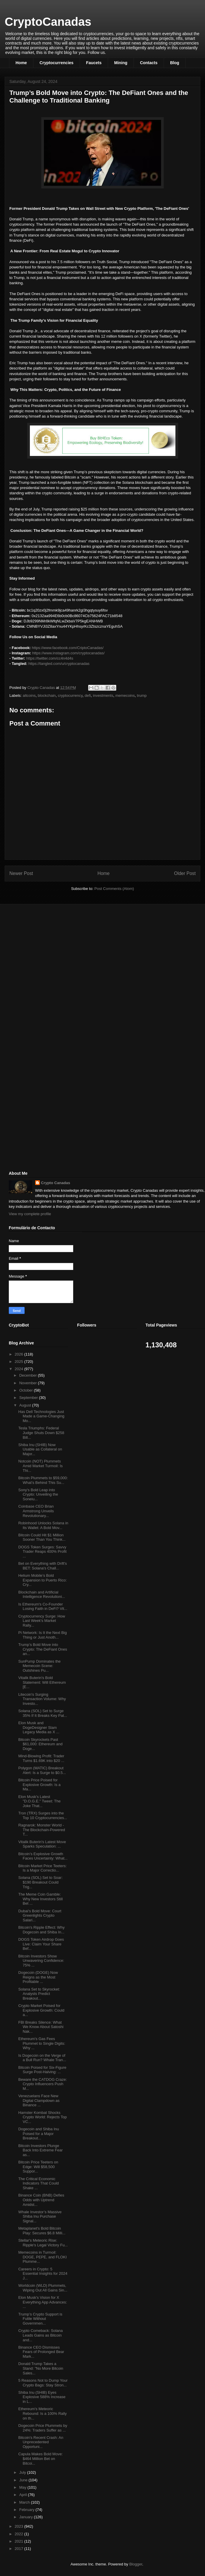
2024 (19, 1369)
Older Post (185, 873)
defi (88, 695)
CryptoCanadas (48, 21)
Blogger (135, 2564)
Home (21, 62)
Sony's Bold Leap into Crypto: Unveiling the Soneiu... (38, 1494)
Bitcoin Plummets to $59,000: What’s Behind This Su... (43, 1480)
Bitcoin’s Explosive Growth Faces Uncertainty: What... (42, 1856)
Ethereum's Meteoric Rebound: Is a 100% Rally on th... (42, 2413)
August (25, 1405)
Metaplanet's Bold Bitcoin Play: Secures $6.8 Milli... (41, 2230)
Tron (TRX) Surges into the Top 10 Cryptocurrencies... (42, 1815)
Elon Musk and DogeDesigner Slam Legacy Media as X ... (38, 1727)
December (28, 1375)
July (23, 2472)
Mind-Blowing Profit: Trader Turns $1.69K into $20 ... (41, 1758)
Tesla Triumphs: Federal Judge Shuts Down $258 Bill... (41, 1432)
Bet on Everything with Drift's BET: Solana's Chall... (42, 1565)
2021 (19, 2541)
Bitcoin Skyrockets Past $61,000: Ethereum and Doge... (40, 1744)
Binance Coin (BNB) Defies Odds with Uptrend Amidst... (41, 2199)
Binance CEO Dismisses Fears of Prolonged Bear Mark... (41, 2352)
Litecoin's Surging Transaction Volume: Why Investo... (42, 1699)
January (26, 2517)
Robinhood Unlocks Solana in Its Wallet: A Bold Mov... (43, 1525)
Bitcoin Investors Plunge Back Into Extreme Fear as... (40, 2150)
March (25, 2502)
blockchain (47, 695)
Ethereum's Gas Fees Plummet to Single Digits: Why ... (41, 2043)
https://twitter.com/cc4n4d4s (49, 658)
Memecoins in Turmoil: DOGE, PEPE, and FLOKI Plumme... (42, 2257)
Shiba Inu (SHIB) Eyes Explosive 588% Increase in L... (41, 2397)
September (29, 1397)
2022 (19, 2534)
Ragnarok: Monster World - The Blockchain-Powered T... (41, 1829)
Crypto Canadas (55, 1183)
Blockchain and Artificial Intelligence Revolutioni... (41, 1594)
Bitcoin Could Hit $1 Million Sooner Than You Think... (41, 1537)
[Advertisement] (53, 949)
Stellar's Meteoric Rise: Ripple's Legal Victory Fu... (43, 2242)
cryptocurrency (70, 695)
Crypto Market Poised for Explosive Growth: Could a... (41, 2010)
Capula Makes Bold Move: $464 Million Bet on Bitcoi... (40, 2458)
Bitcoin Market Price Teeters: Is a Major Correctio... (42, 1868)
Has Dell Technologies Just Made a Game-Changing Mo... (41, 1416)
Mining (120, 62)
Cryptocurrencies (57, 62)
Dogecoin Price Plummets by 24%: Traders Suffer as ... (42, 2427)
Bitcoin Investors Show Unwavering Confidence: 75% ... (41, 1960)
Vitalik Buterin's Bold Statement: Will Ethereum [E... (42, 1682)
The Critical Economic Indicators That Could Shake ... (38, 2183)
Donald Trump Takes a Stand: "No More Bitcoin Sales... (40, 2368)
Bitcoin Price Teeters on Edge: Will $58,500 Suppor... (38, 2166)
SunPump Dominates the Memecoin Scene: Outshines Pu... (39, 1666)
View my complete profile (30, 1214)
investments (103, 695)
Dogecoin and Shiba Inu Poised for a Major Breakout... (38, 2133)
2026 (19, 1354)
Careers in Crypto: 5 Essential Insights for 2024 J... (42, 2273)
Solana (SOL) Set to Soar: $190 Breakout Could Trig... (40, 1882)
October (26, 1390)
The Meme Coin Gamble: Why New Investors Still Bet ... (40, 1899)
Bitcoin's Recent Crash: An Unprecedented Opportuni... (40, 2442)
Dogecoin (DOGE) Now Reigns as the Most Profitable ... (38, 1977)
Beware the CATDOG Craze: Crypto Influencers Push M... (42, 2084)
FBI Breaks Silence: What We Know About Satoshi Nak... (40, 2027)
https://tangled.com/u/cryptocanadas (59, 663)
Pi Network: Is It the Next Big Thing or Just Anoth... (42, 1634)
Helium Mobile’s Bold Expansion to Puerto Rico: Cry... (42, 1580)
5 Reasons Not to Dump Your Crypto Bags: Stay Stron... (42, 2382)
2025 (19, 1361)
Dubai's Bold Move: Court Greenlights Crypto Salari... (39, 1915)
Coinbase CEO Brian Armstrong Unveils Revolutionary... (36, 1511)
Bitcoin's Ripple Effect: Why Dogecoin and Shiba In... (41, 1929)
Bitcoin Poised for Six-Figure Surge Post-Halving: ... (42, 2069)
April (23, 2494)
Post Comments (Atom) (114, 888)
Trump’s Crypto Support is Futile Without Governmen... (40, 2318)
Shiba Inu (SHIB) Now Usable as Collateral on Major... (40, 1449)
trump (142, 695)
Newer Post (21, 873)
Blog (174, 62)
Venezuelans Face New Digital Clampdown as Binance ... (38, 2100)
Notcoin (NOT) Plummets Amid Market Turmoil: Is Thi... (40, 1465)
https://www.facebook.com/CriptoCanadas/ (68, 648)
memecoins (125, 695)
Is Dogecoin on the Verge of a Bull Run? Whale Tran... (42, 2057)
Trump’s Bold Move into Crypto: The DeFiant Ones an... (42, 1649)
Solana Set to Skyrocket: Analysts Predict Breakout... (39, 1993)
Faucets (94, 62)
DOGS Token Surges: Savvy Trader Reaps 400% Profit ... (42, 1551)
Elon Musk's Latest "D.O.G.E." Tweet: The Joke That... (39, 1801)
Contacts (149, 62)
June (24, 2480)
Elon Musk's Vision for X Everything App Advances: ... (42, 2302)
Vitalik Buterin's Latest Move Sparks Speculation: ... (42, 1844)
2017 (19, 2548)
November (28, 1383)
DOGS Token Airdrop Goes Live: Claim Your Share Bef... (41, 1944)
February (27, 2509)
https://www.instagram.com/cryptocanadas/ (68, 653)
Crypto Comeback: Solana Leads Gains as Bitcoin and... (40, 2335)
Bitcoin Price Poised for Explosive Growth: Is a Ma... (39, 1784)
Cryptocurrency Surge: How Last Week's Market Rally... (41, 1620)
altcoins (29, 695)
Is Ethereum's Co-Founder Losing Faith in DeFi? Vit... (42, 1606)
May (23, 2487)
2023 (19, 2526)
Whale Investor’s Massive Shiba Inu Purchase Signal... (40, 2216)
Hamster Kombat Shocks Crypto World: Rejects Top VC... (42, 2117)
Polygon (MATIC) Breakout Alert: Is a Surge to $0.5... (42, 1770)
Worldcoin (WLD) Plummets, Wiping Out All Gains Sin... (42, 2287)
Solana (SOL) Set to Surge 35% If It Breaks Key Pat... (42, 1713)
